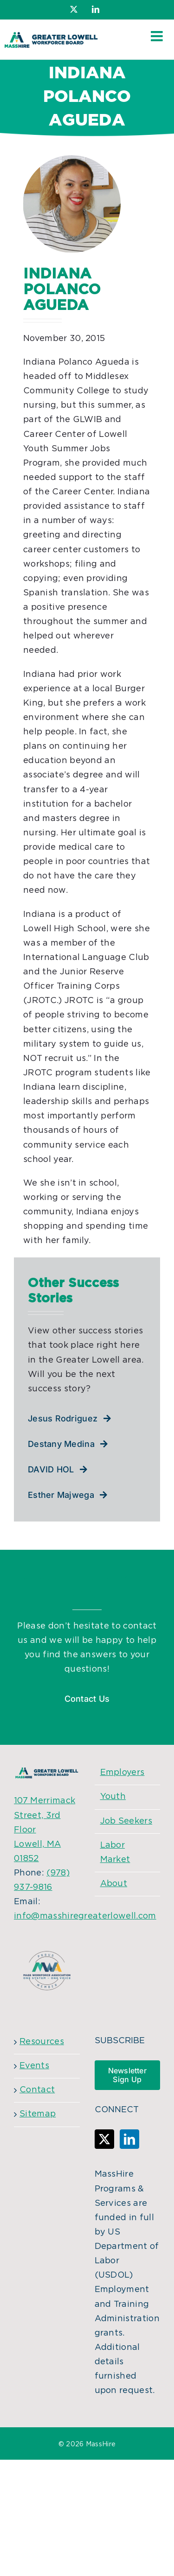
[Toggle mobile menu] (158, 36)
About (114, 1884)
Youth (113, 1797)
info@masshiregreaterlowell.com (85, 1916)
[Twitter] (104, 2139)
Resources (41, 2042)
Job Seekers (126, 1821)
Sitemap (37, 2114)
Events (34, 2066)
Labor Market (115, 1852)
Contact (37, 2090)
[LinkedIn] (129, 2139)
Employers (122, 1772)
